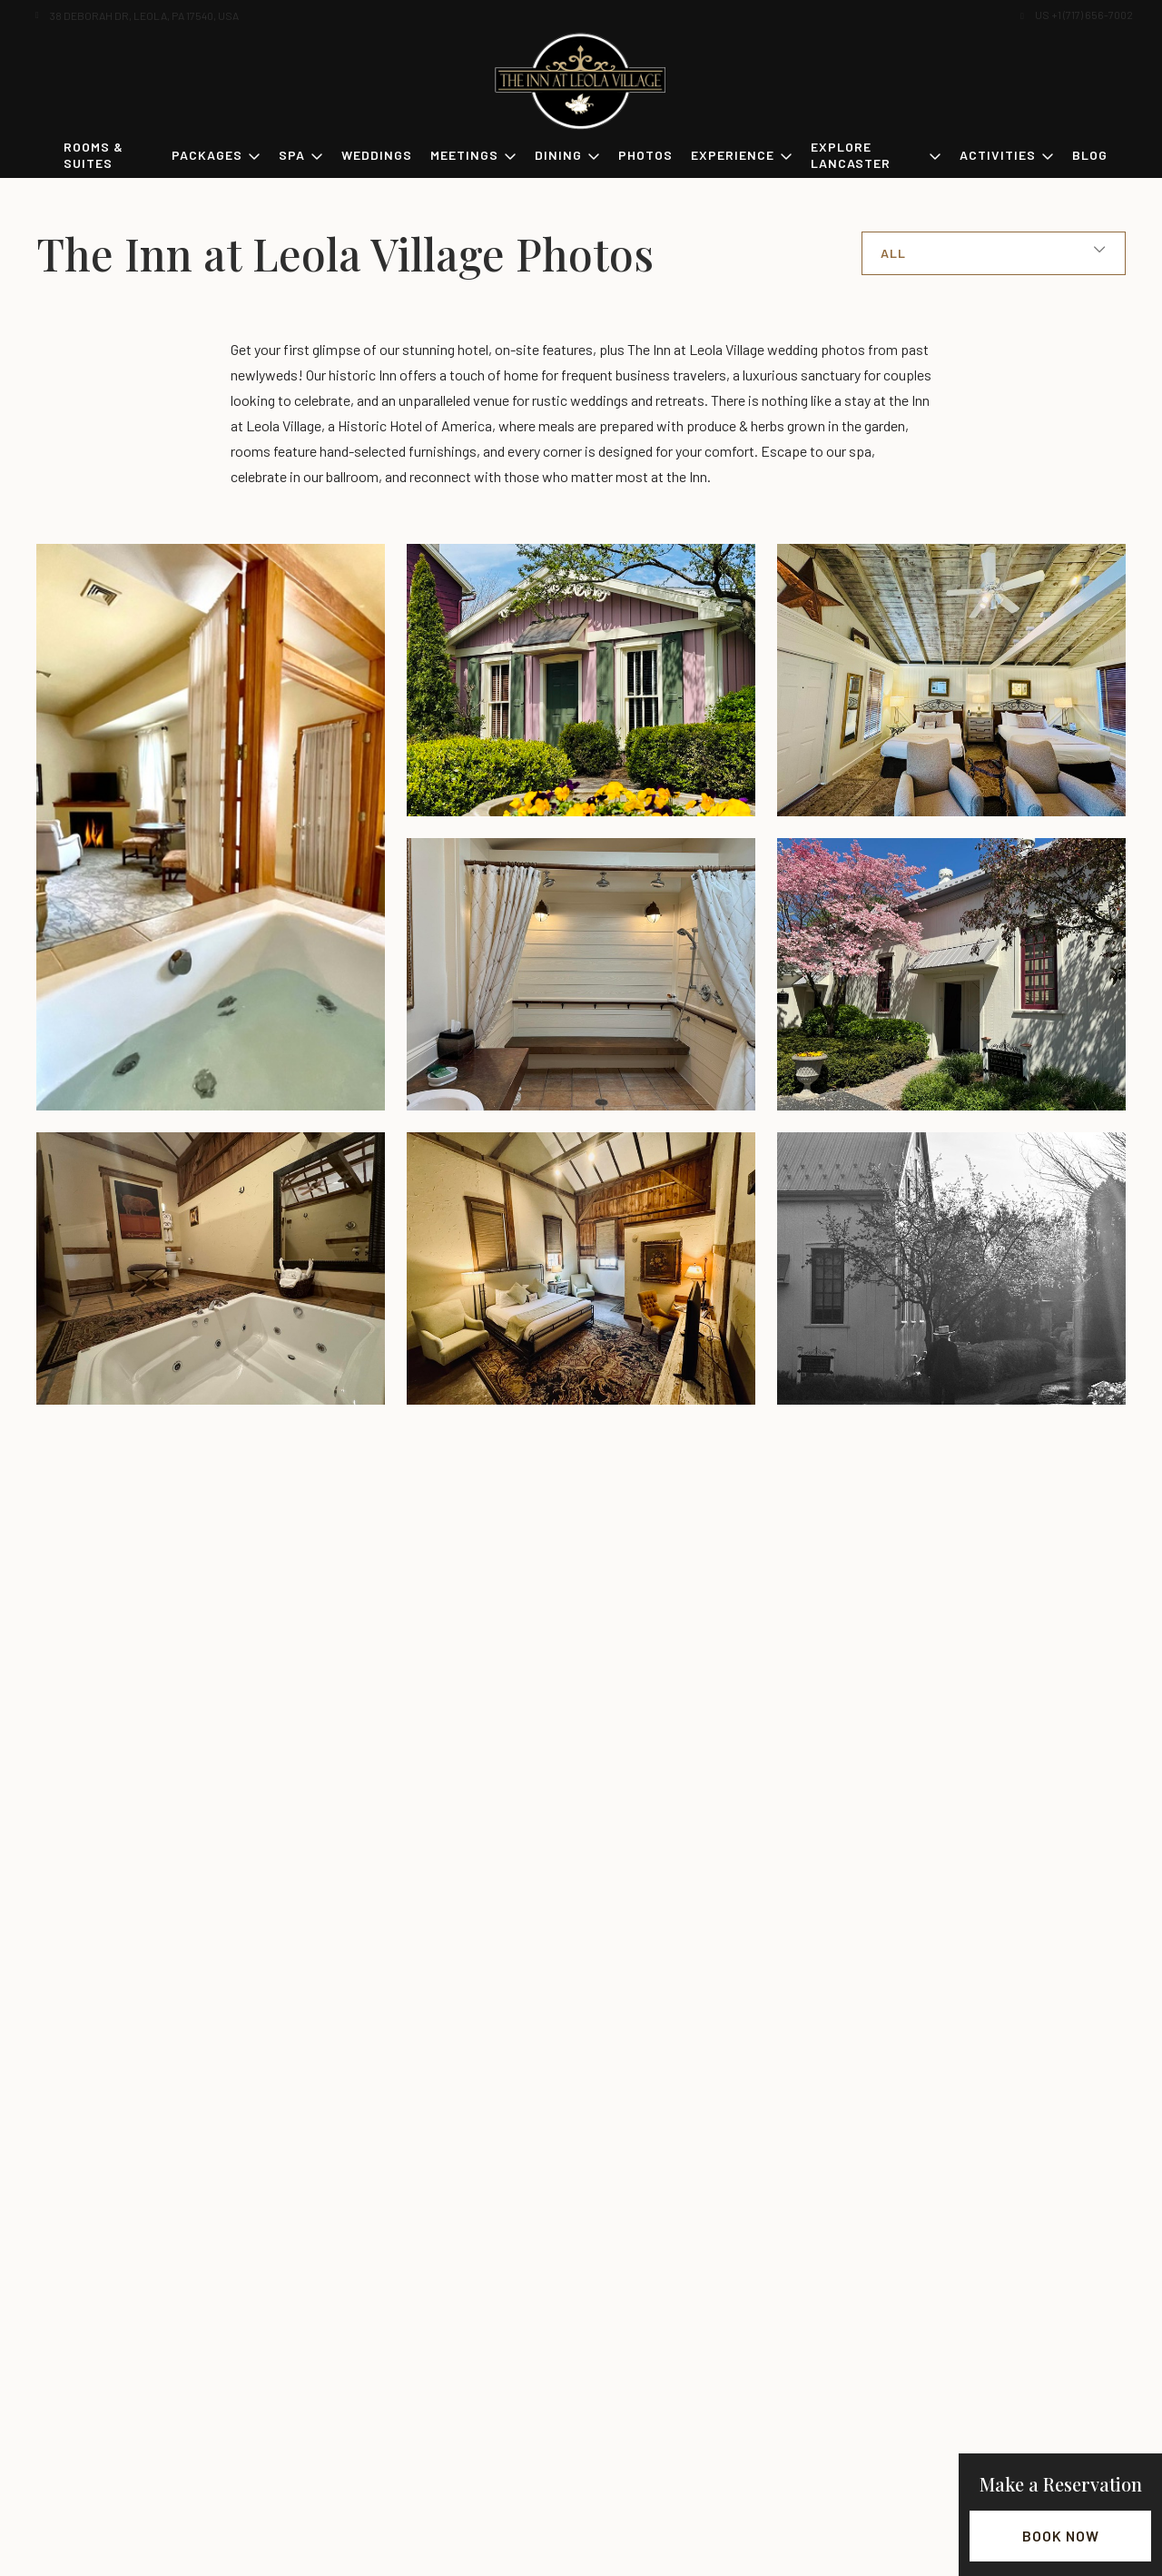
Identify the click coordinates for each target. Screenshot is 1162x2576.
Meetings (464, 155)
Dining (558, 155)
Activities (998, 155)
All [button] (893, 253)
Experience (732, 155)
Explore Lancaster (851, 155)
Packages (207, 155)
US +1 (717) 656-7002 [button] (1084, 14)
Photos (645, 155)
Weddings (376, 155)
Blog (1090, 155)
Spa (292, 155)
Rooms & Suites (93, 155)
